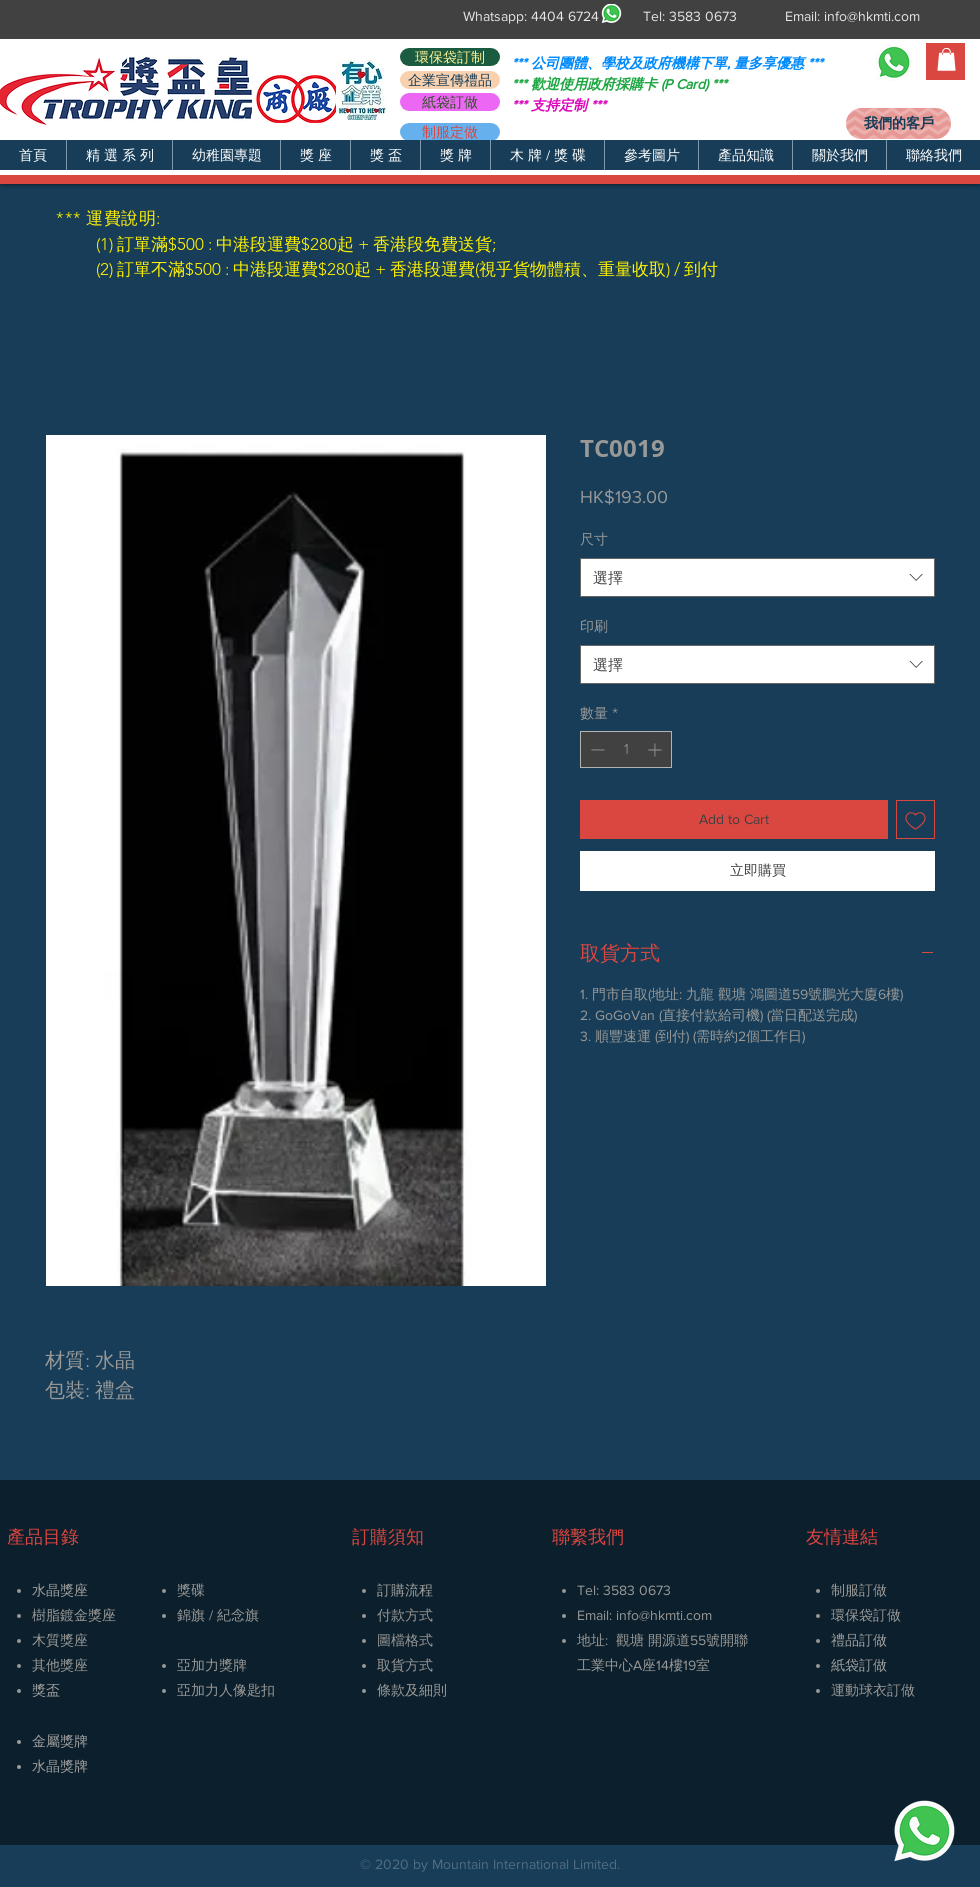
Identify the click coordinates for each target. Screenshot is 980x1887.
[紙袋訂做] (450, 102)
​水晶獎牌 (60, 1766)
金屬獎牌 (60, 1741)
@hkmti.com (675, 1615)
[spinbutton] (626, 749)
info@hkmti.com (872, 16)
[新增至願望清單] (915, 819)
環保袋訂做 (866, 1615)
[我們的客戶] (898, 123)
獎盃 (46, 1690)
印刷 (594, 626)
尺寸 (594, 539)
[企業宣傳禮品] (450, 80)
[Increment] (656, 749)
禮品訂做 (859, 1640)
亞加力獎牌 (212, 1665)
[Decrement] (595, 749)
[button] (119, 155)
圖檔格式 (405, 1640)
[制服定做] (450, 132)
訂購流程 (405, 1590)
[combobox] (757, 577)
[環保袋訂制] (450, 57)
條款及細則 (412, 1690)
